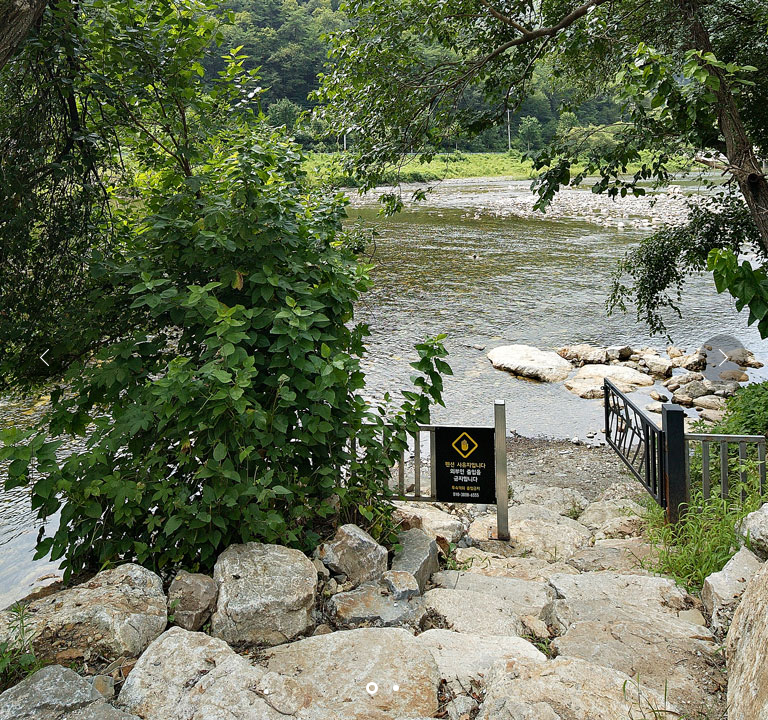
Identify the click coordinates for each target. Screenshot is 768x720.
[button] (723, 360)
